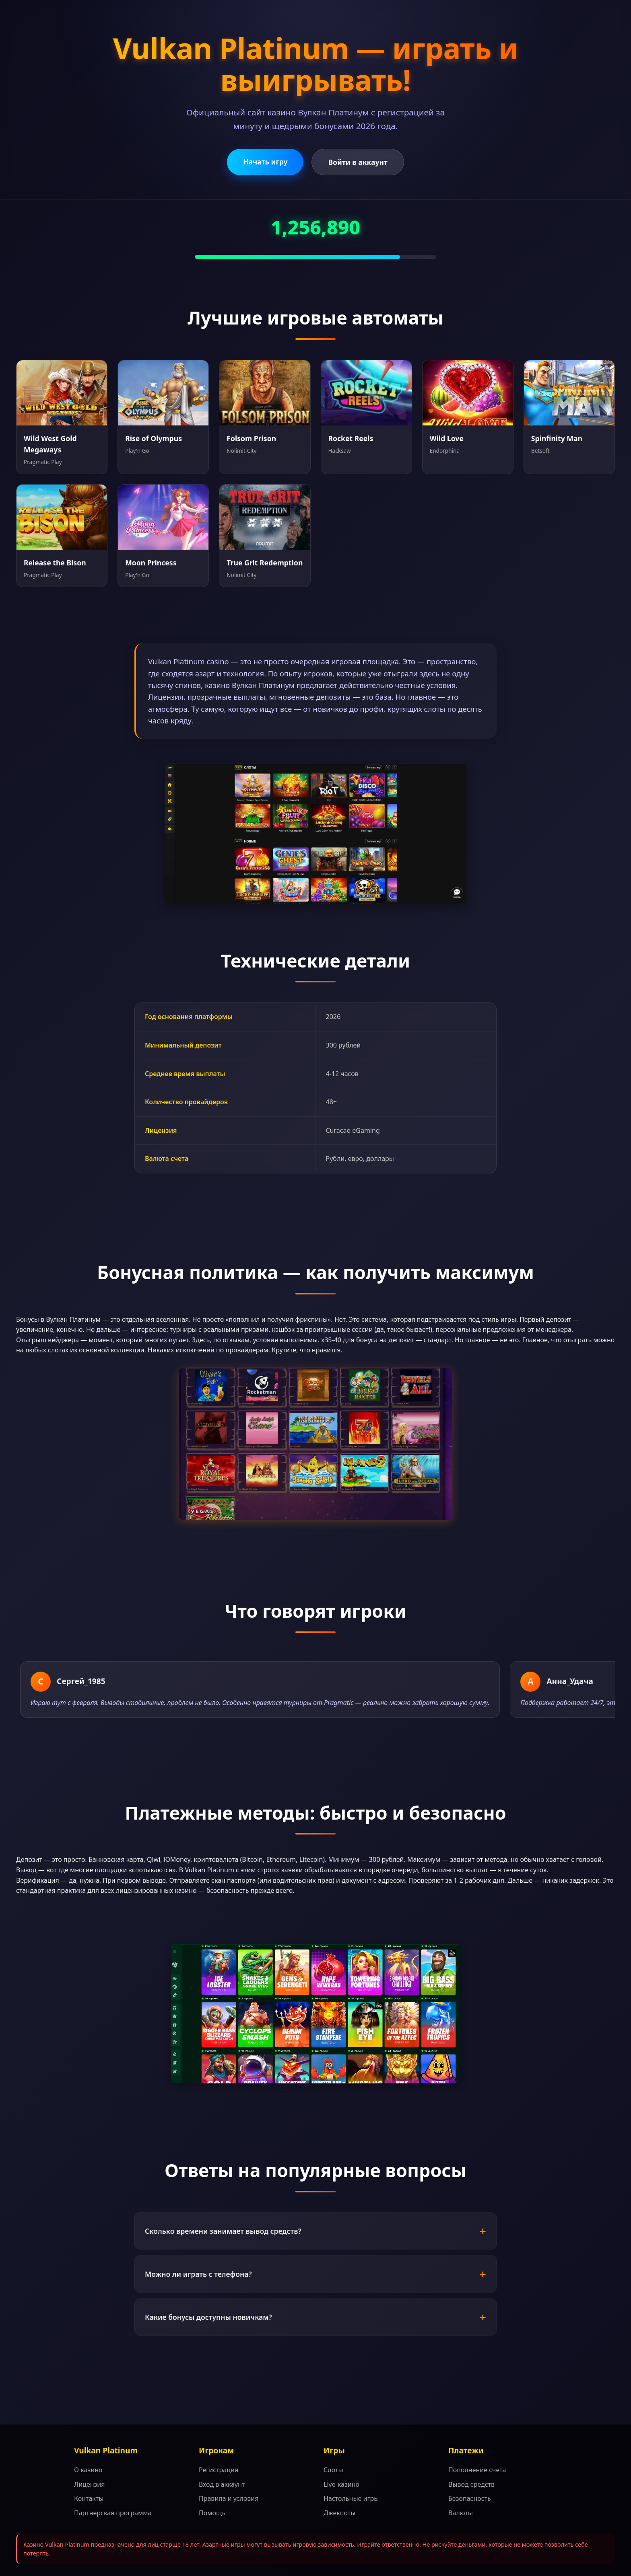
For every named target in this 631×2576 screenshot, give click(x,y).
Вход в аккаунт (222, 2484)
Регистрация (218, 2469)
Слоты (333, 2469)
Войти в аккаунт (357, 162)
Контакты (88, 2498)
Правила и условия (229, 2498)
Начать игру (265, 161)
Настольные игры (351, 2498)
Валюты (460, 2512)
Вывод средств (471, 2484)
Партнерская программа (112, 2512)
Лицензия (89, 2484)
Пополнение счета (477, 2469)
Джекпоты (339, 2512)
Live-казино (341, 2484)
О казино (88, 2469)
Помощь (212, 2512)
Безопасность (469, 2498)
